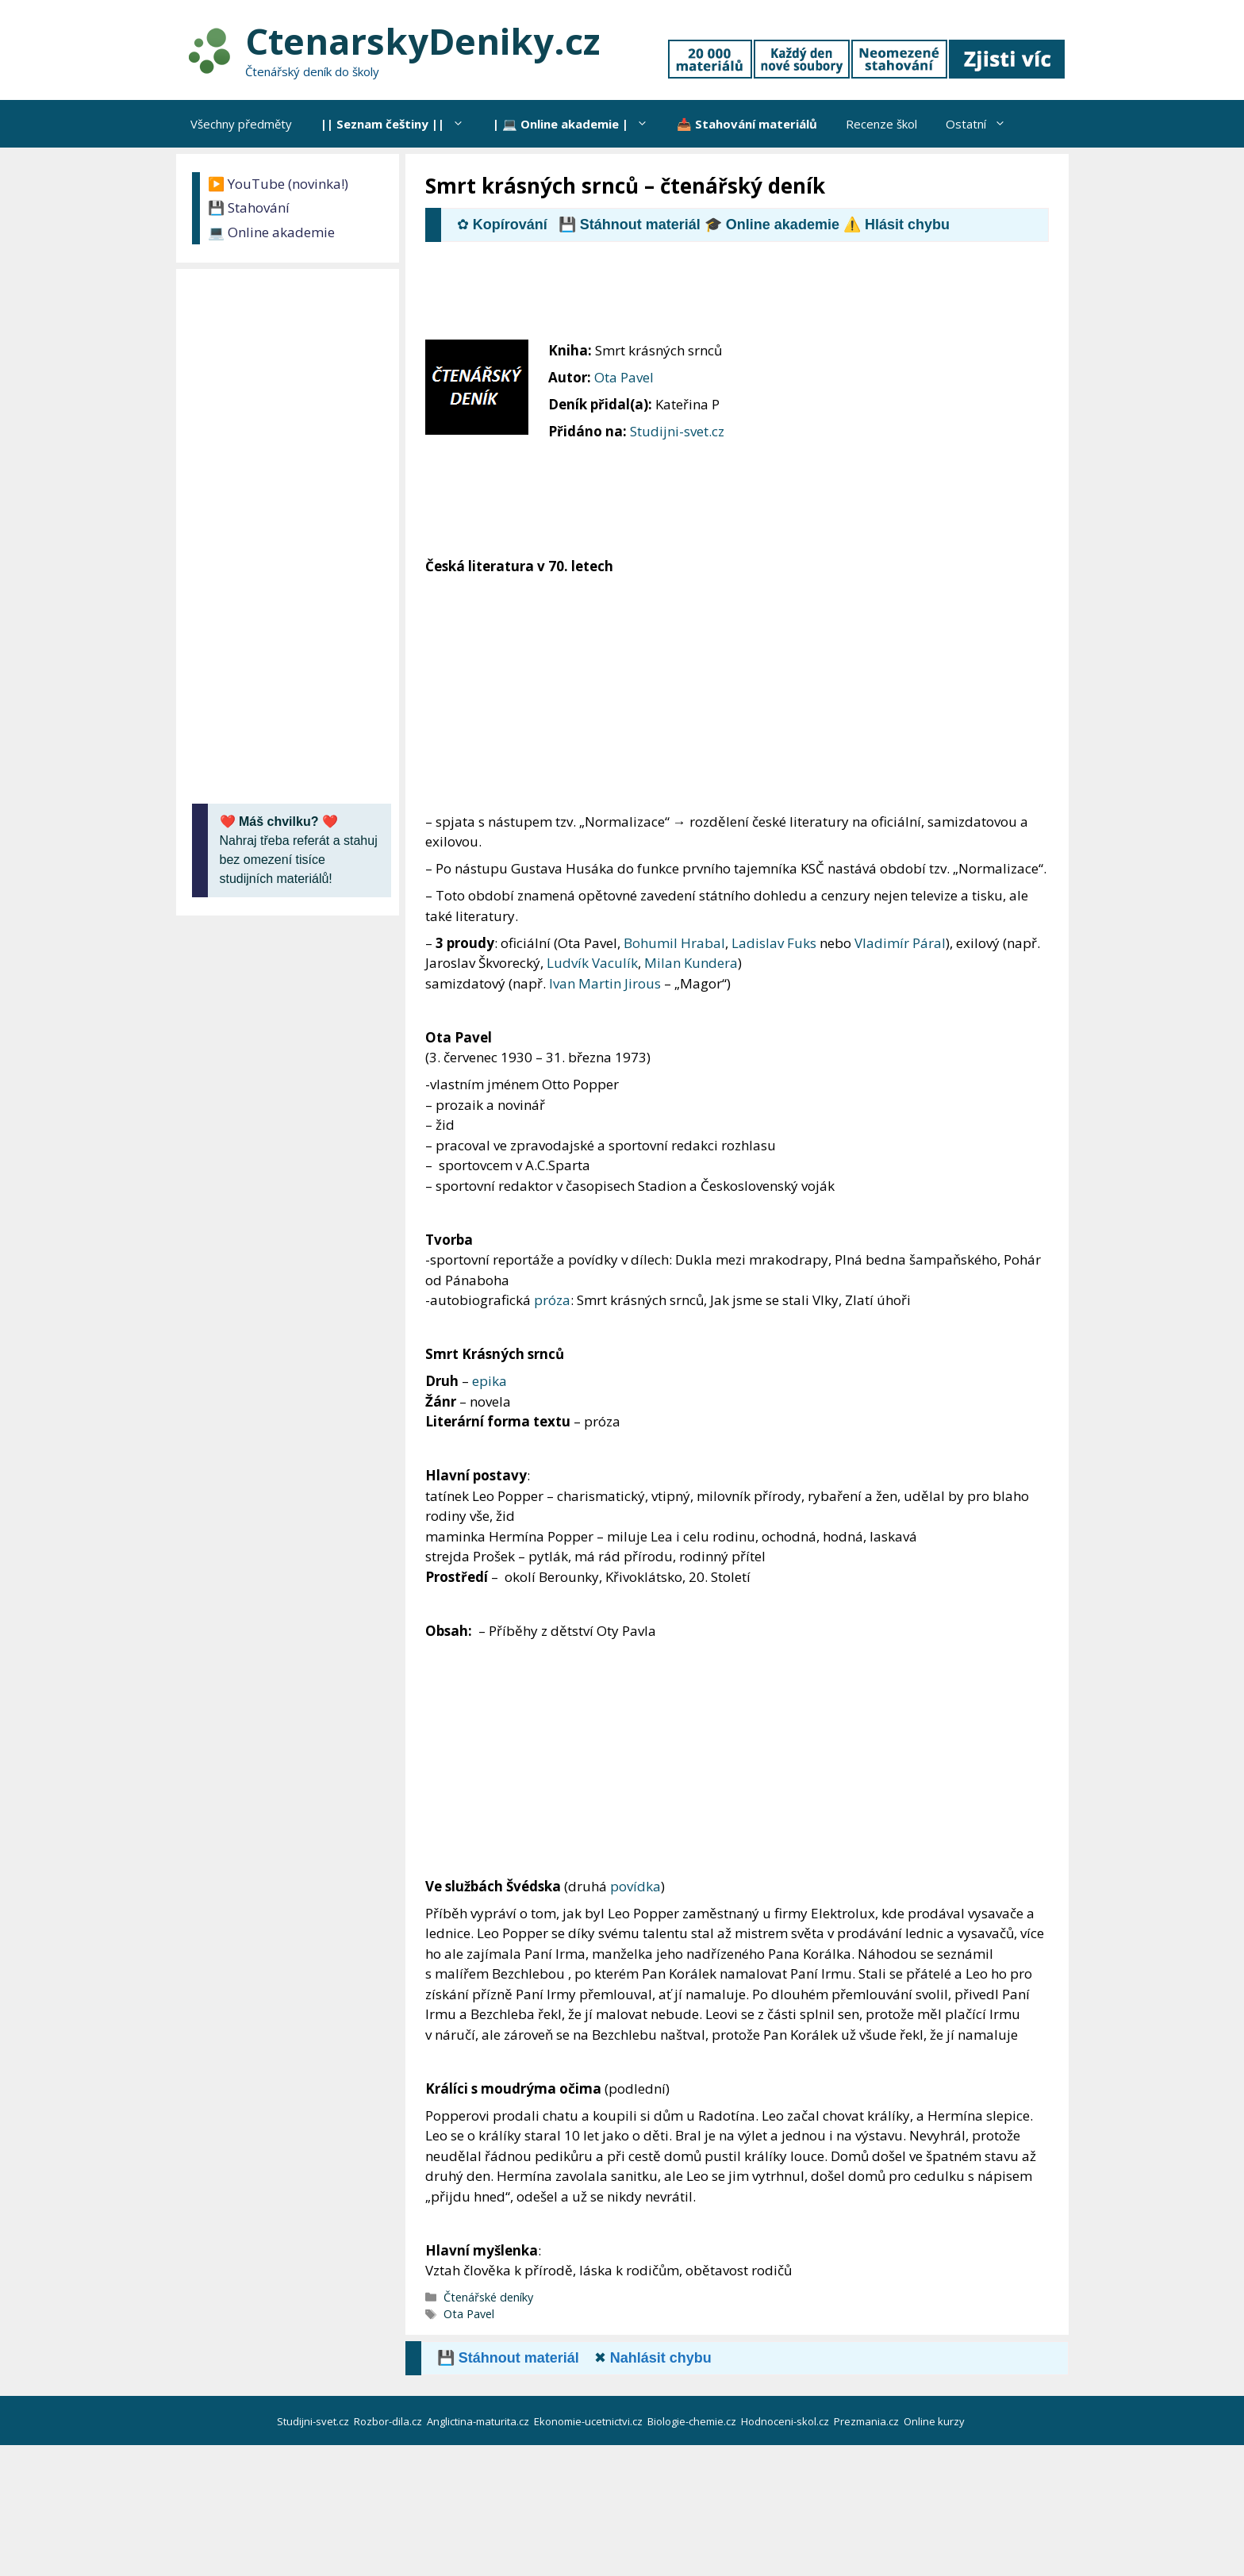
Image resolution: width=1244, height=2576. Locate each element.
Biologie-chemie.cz (693, 2421)
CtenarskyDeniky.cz (422, 41)
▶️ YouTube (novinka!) (278, 184)
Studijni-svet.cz (677, 431)
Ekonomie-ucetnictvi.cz (589, 2421)
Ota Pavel (624, 377)
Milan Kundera (691, 963)
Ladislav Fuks (773, 943)
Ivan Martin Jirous (605, 983)
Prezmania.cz (867, 2421)
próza (552, 1300)
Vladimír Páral (900, 943)
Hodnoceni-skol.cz (786, 2421)
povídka (635, 1886)
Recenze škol (881, 124)
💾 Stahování (249, 207)
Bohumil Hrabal (674, 943)
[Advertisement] (714, 297)
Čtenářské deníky (488, 2297)
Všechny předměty (241, 124)
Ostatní (983, 124)
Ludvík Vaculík (592, 963)
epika (489, 1381)
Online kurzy (935, 2421)
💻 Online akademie (271, 232)
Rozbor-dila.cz (389, 2421)
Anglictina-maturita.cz (479, 2421)
